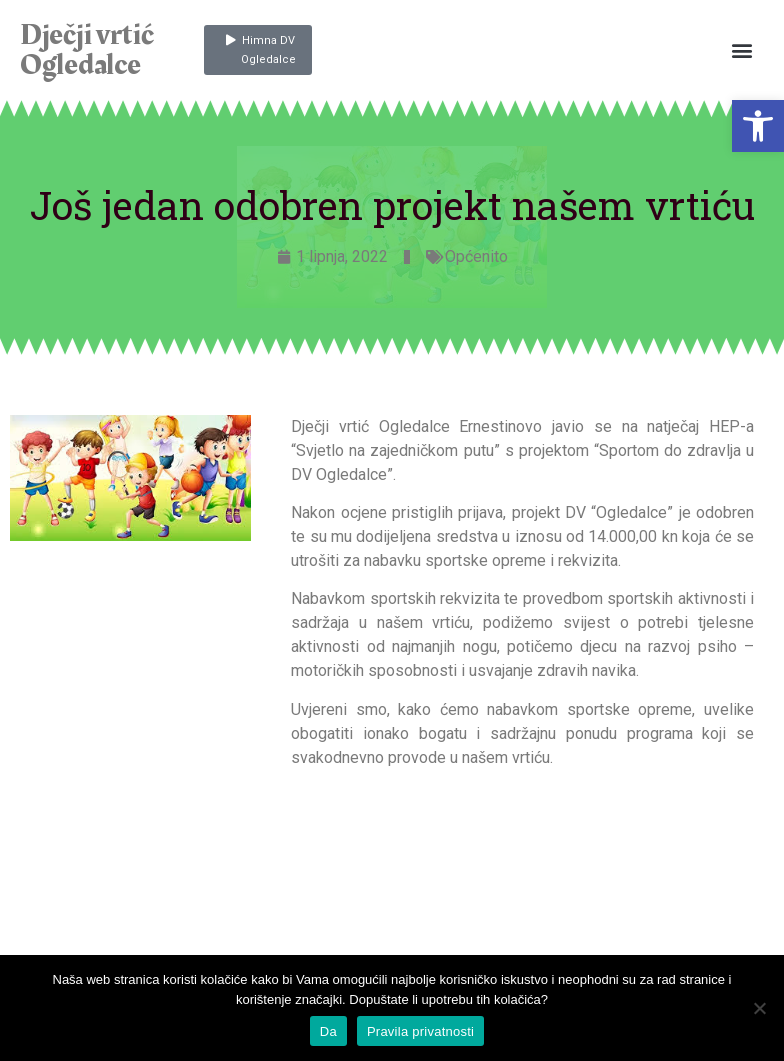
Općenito (476, 256)
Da (328, 1031)
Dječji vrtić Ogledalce (86, 50)
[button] (758, 126)
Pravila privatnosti (420, 1031)
